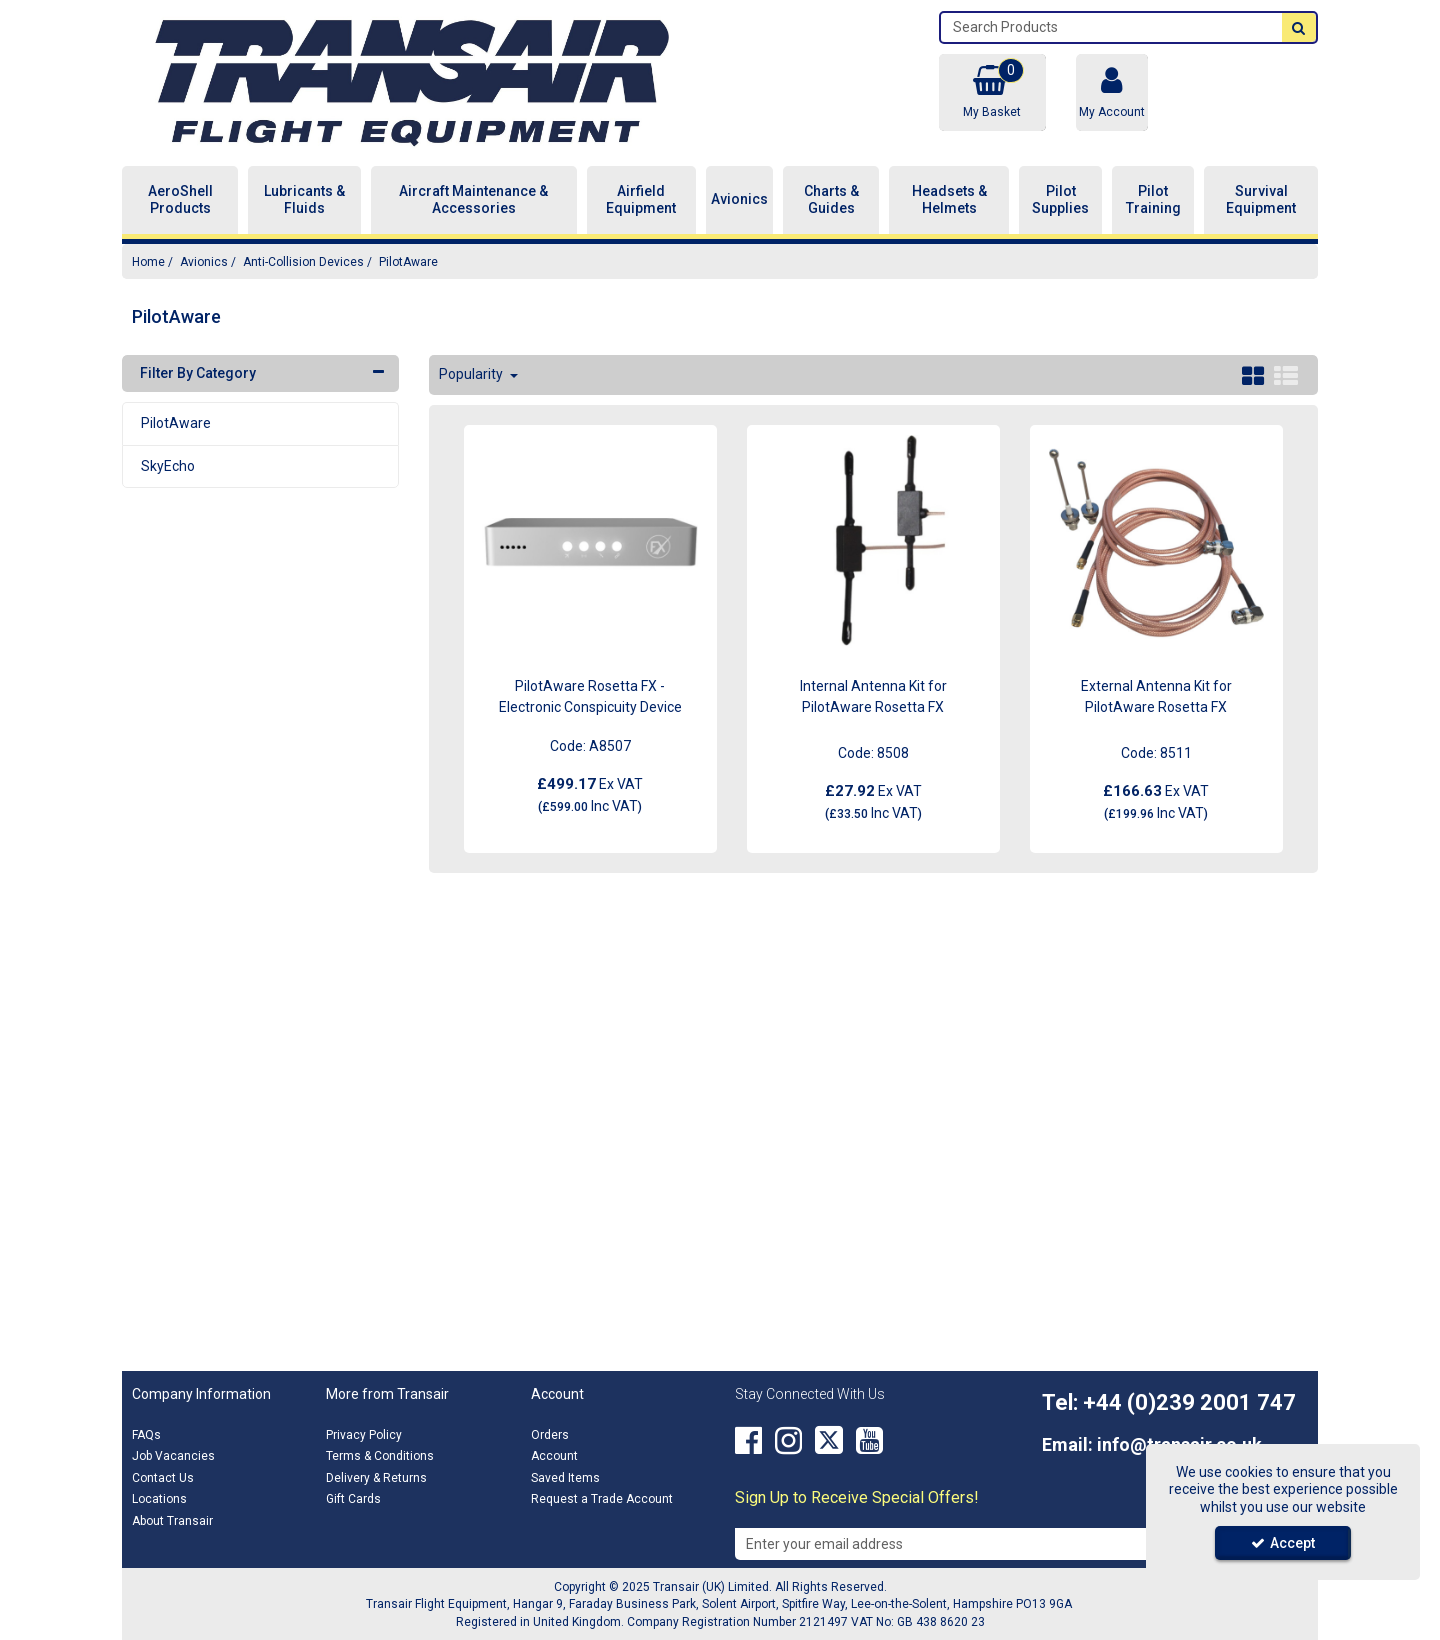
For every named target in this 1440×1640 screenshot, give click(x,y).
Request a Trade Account (602, 1499)
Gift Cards (353, 1499)
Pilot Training (1153, 200)
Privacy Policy (364, 1435)
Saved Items (565, 1478)
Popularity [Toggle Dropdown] (472, 374)
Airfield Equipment (641, 200)
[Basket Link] (992, 92)
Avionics (739, 199)
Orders (550, 1435)
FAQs (146, 1435)
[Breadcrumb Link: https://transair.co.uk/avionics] (204, 261)
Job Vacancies (173, 1456)
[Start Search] (1299, 27)
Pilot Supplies (1060, 200)
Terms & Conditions (380, 1456)
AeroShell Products (180, 200)
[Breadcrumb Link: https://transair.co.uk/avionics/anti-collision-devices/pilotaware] (408, 261)
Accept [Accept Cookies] (1283, 1543)
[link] (748, 1441)
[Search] (1111, 27)
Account (554, 1456)
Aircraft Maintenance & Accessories (473, 200)
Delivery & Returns (376, 1478)
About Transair (172, 1521)
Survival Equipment (1261, 200)
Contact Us (163, 1478)
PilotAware (176, 423)
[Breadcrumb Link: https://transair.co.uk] (148, 261)
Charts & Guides (831, 200)
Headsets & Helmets (949, 200)
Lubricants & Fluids (304, 200)
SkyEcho (168, 466)
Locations (159, 1499)
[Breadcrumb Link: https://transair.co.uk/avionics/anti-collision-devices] (303, 261)
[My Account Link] (1112, 92)
